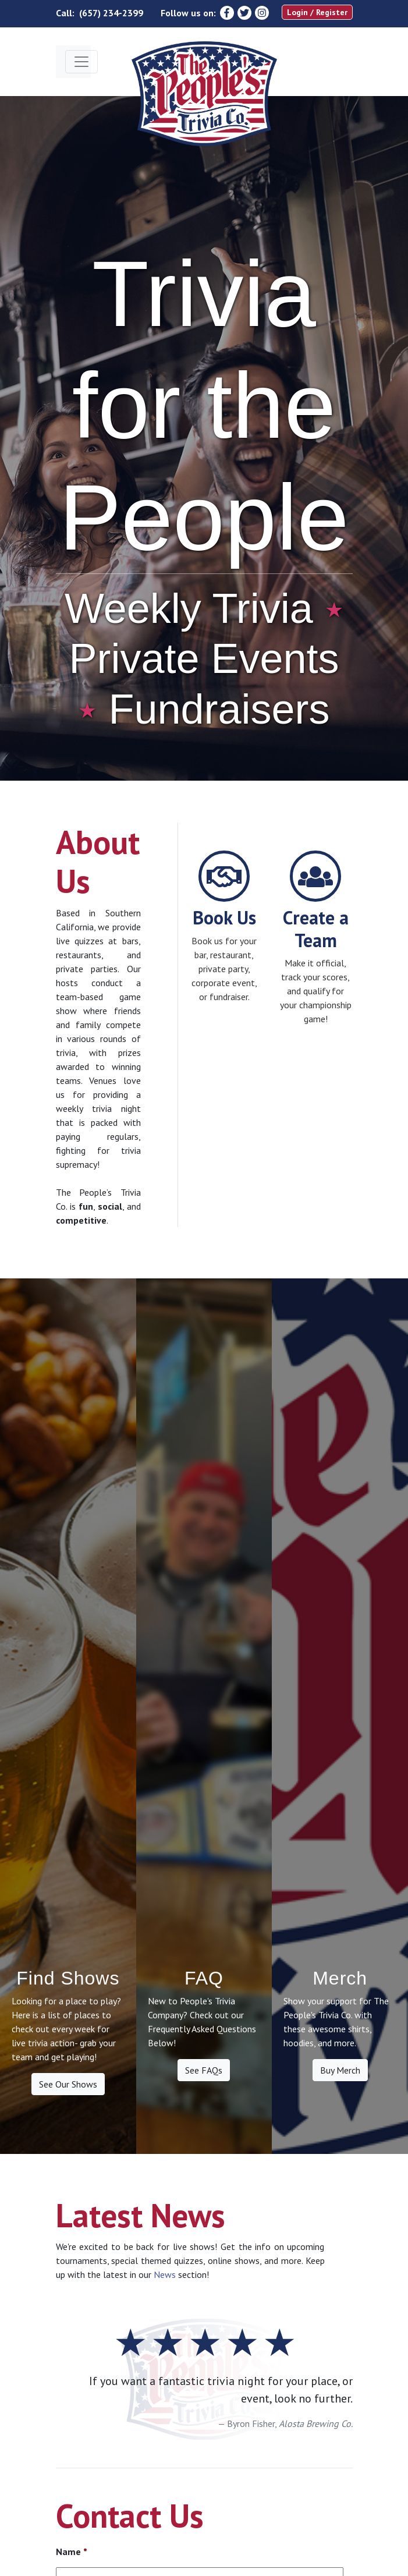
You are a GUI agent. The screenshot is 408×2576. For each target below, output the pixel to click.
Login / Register (317, 12)
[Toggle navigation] (81, 61)
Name (71, 2551)
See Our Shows (68, 2084)
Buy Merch (340, 2070)
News (165, 2274)
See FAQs (203, 2070)
